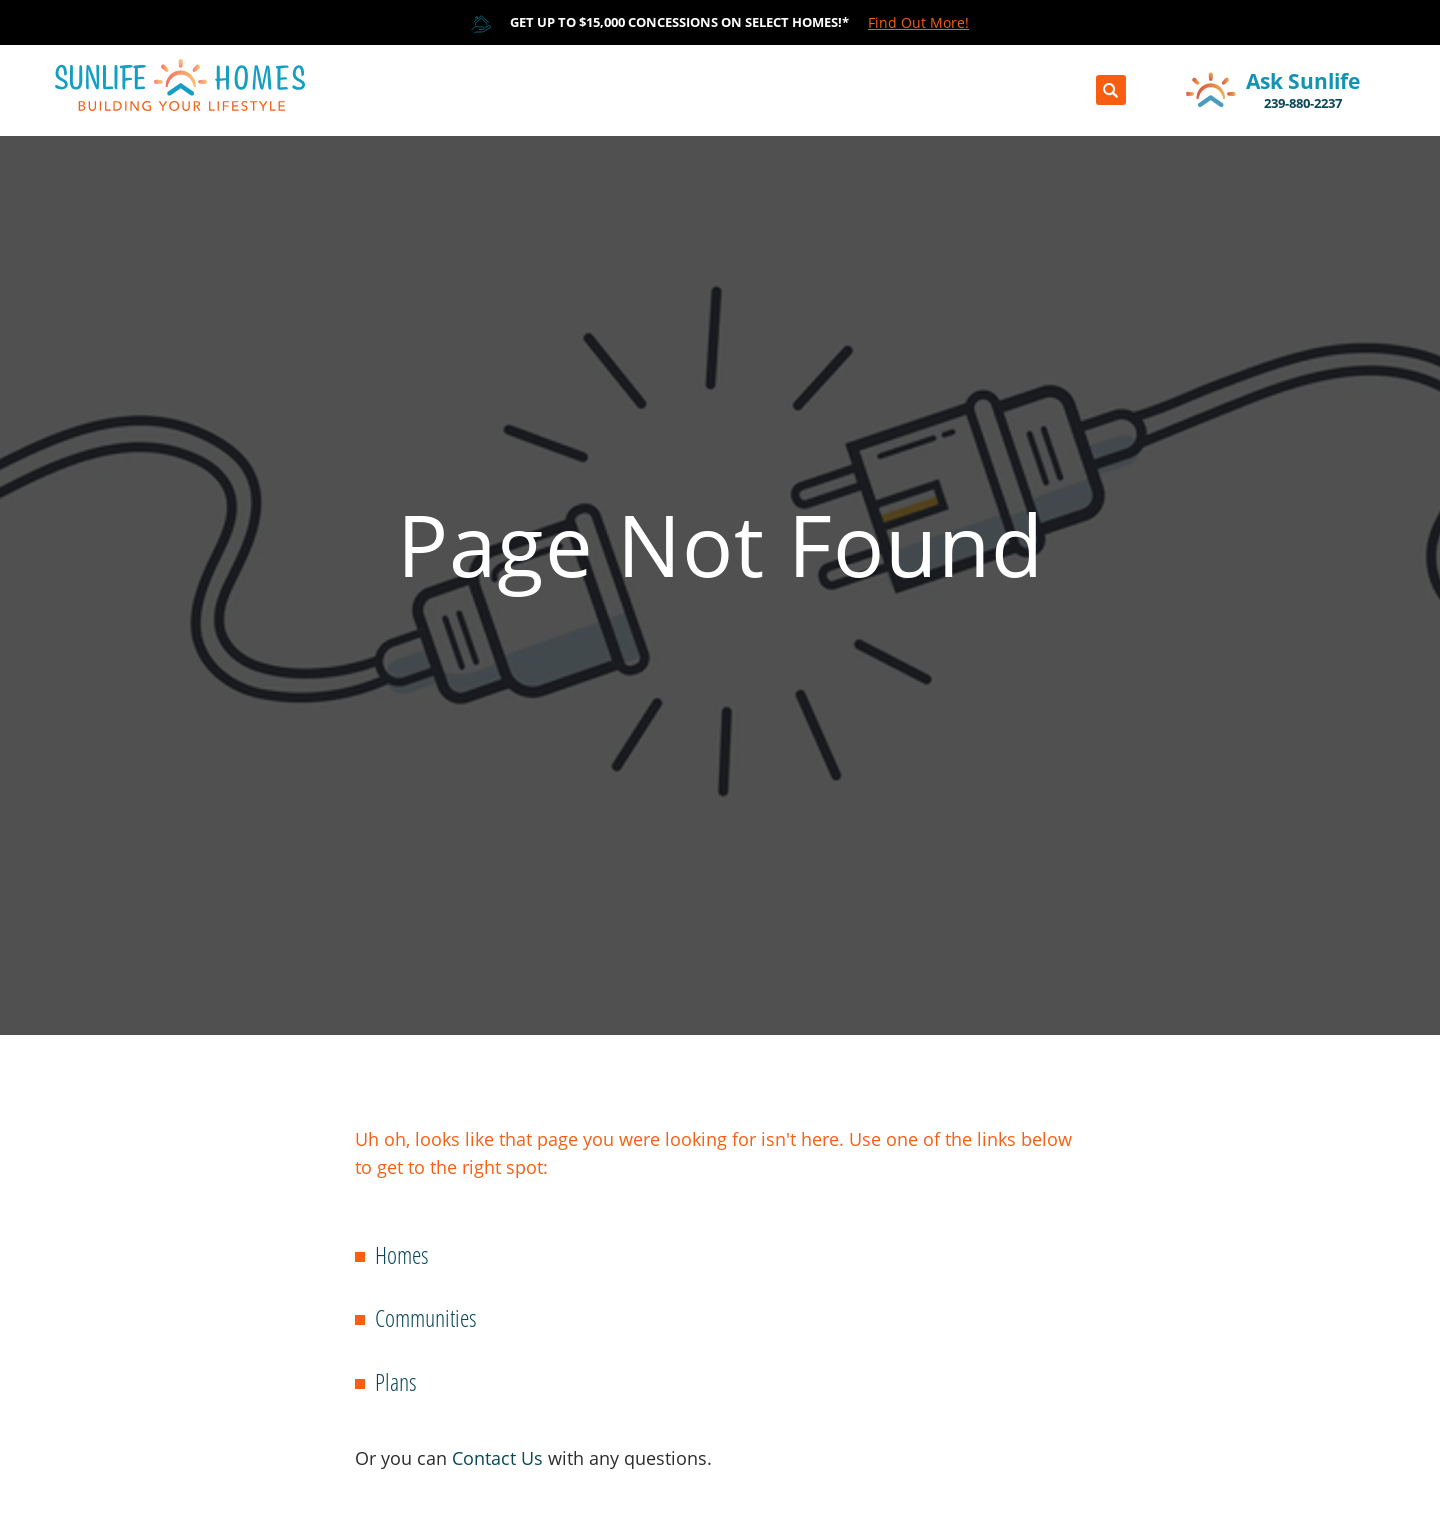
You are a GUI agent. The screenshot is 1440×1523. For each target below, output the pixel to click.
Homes (402, 1254)
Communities (426, 1317)
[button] (1111, 90)
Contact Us (497, 1458)
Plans (396, 1381)
